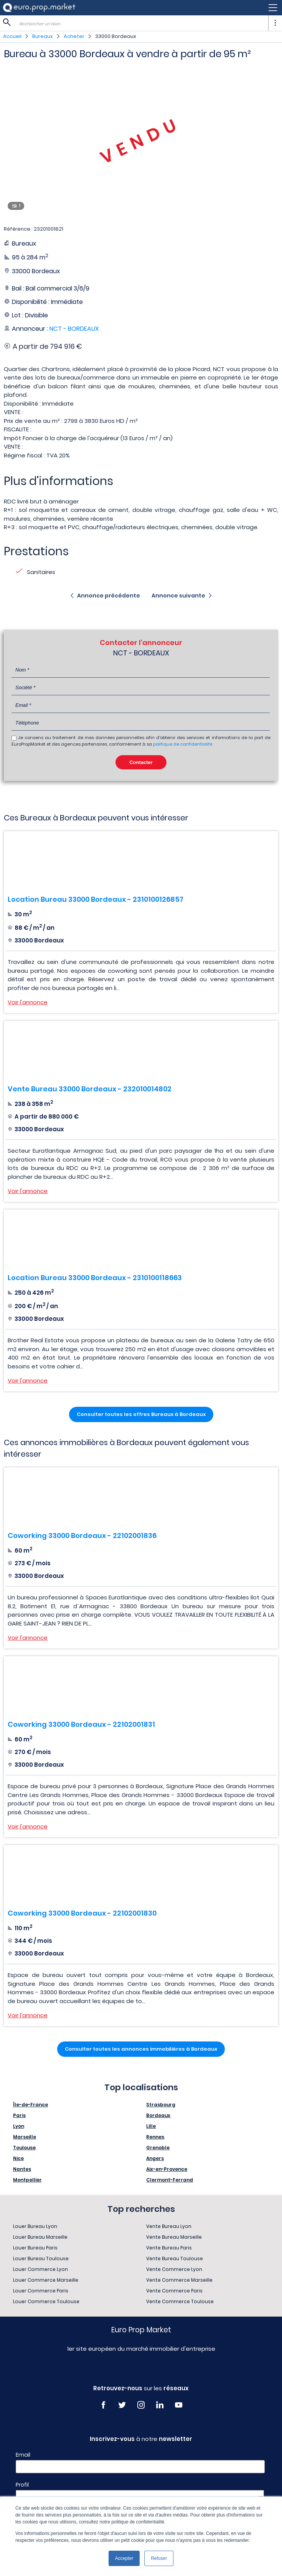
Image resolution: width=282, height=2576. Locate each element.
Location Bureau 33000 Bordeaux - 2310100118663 (95, 1277)
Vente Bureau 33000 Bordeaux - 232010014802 (90, 1089)
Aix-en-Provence (166, 2169)
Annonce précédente (108, 595)
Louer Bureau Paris (35, 2247)
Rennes (155, 2137)
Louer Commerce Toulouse (46, 2301)
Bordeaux (158, 2115)
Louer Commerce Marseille (45, 2280)
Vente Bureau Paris (169, 2247)
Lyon (18, 2126)
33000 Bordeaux (115, 36)
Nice (18, 2158)
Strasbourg (160, 2104)
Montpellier (27, 2180)
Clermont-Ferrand (169, 2180)
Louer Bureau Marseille (40, 2237)
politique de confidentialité (182, 744)
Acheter (74, 36)
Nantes (22, 2169)
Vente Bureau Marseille (174, 2237)
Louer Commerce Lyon (40, 2269)
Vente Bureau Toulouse (174, 2258)
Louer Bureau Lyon (35, 2226)
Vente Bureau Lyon (168, 2226)
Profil (22, 2485)
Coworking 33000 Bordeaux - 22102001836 (82, 1535)
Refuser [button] (159, 2558)
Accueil (12, 36)
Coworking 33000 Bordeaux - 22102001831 (81, 1724)
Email (23, 2455)
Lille (151, 2126)
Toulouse (24, 2147)
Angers (155, 2158)
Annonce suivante (178, 595)
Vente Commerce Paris (174, 2290)
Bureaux (42, 36)
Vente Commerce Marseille (179, 2280)
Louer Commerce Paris (40, 2290)
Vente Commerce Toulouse (180, 2301)
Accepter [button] (124, 2558)
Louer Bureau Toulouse (41, 2258)
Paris (19, 2115)
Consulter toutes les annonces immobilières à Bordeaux (141, 2049)
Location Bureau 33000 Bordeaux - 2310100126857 (95, 899)
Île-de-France (30, 2104)
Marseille (24, 2137)
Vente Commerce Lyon (174, 2269)
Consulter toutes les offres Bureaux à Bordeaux (141, 1414)
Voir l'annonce (28, 1002)
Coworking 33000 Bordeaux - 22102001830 (82, 1913)
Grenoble (158, 2147)
